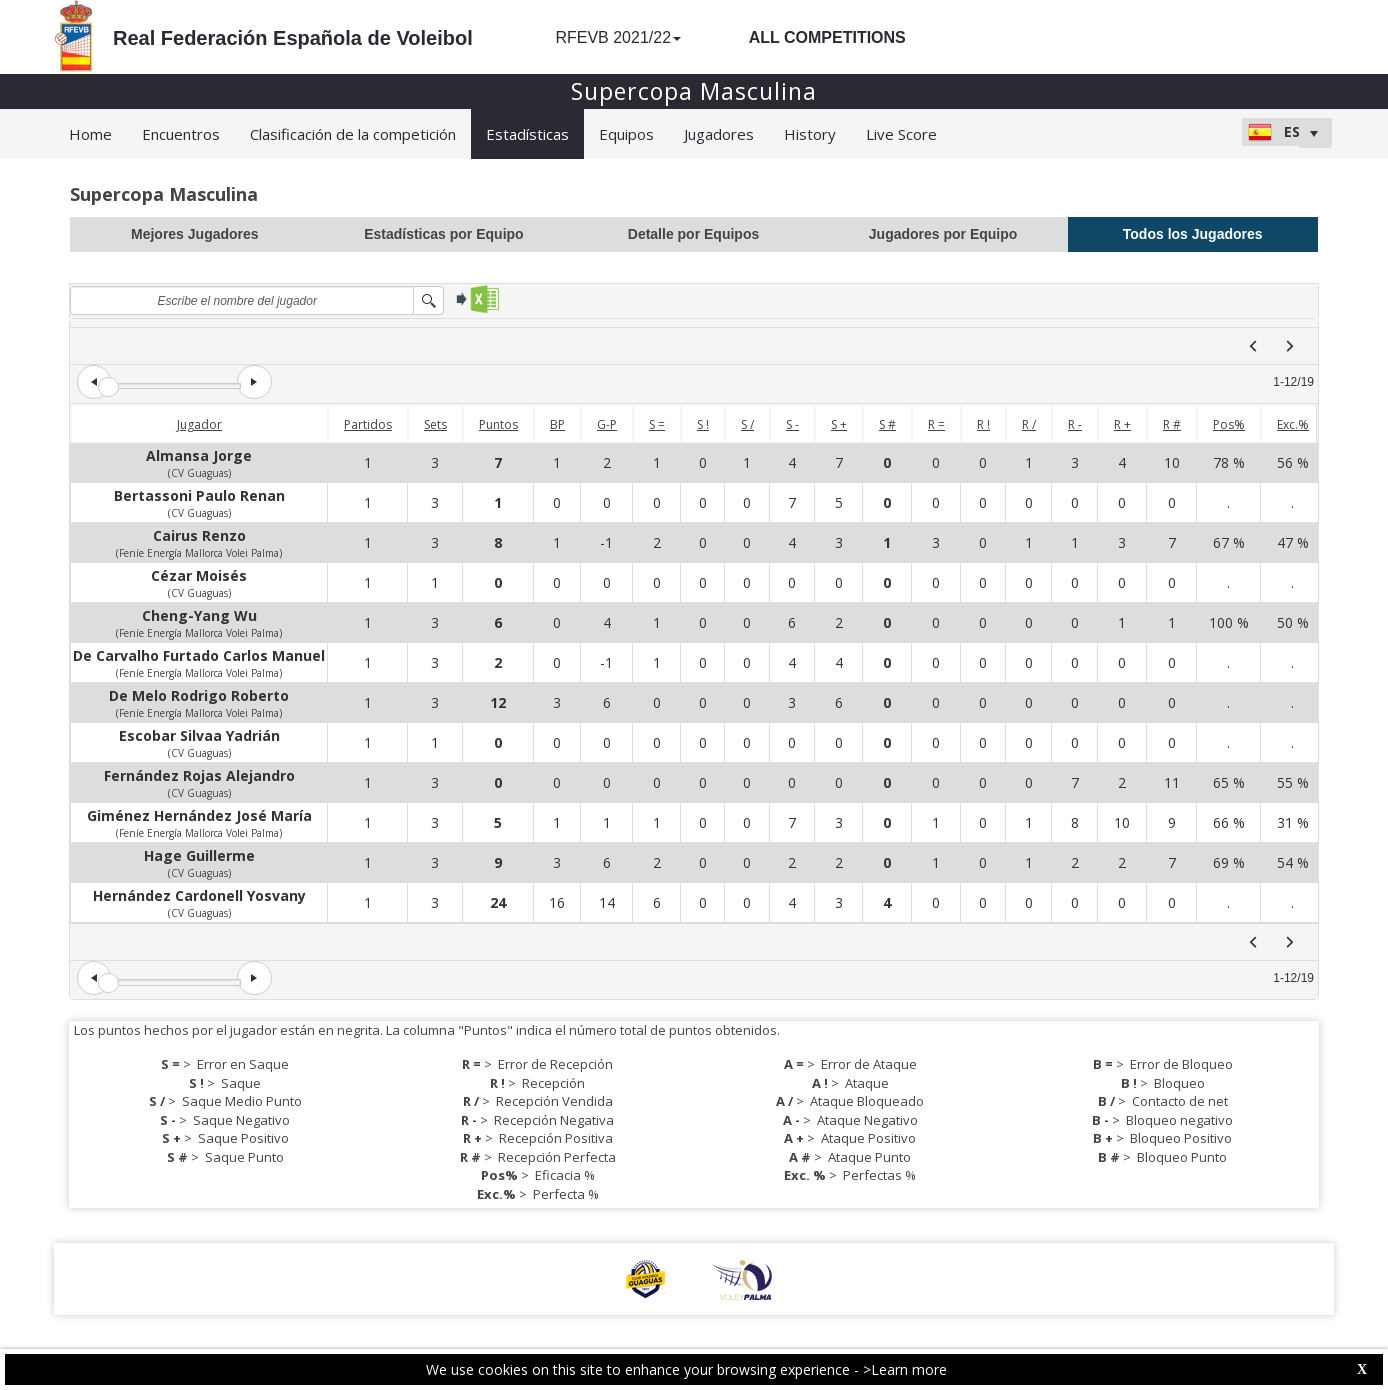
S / (747, 424)
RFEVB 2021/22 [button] (618, 37)
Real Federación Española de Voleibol (293, 38)
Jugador (199, 424)
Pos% (1229, 424)
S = (657, 424)
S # (887, 424)
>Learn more (905, 1369)
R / (1029, 424)
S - (792, 424)
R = (936, 424)
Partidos (368, 424)
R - (1075, 424)
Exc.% (1293, 424)
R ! (983, 424)
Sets (435, 424)
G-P (607, 424)
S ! (703, 424)
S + (839, 424)
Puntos (498, 424)
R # (1172, 424)
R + (1122, 424)
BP (557, 424)
